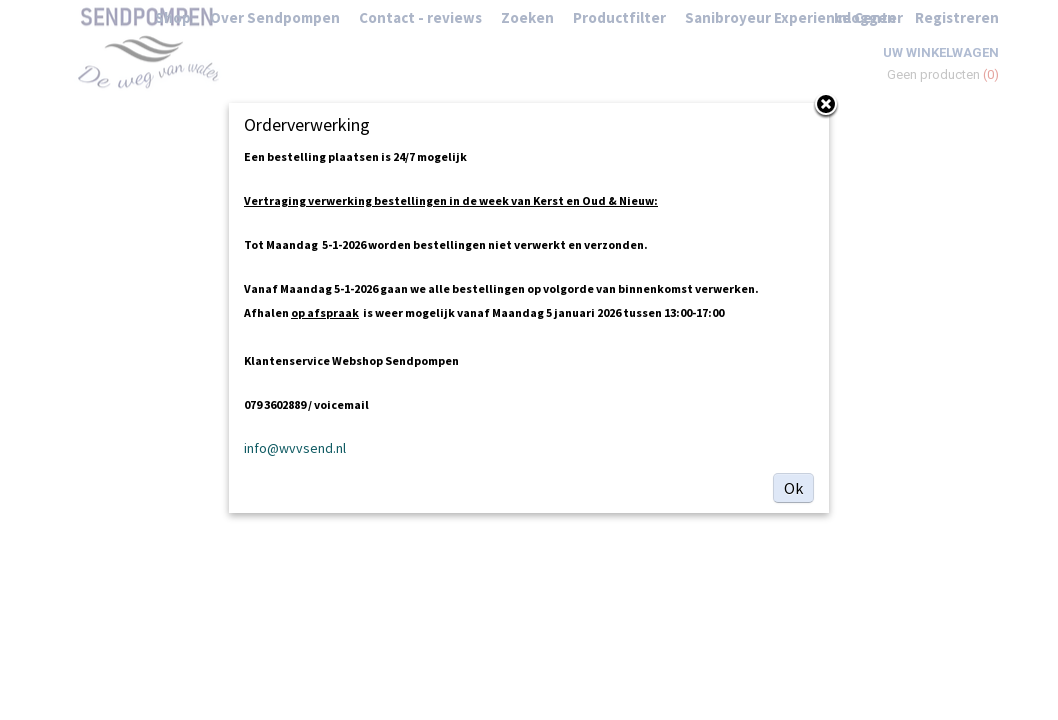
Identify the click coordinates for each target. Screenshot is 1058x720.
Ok (793, 488)
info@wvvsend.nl (295, 448)
